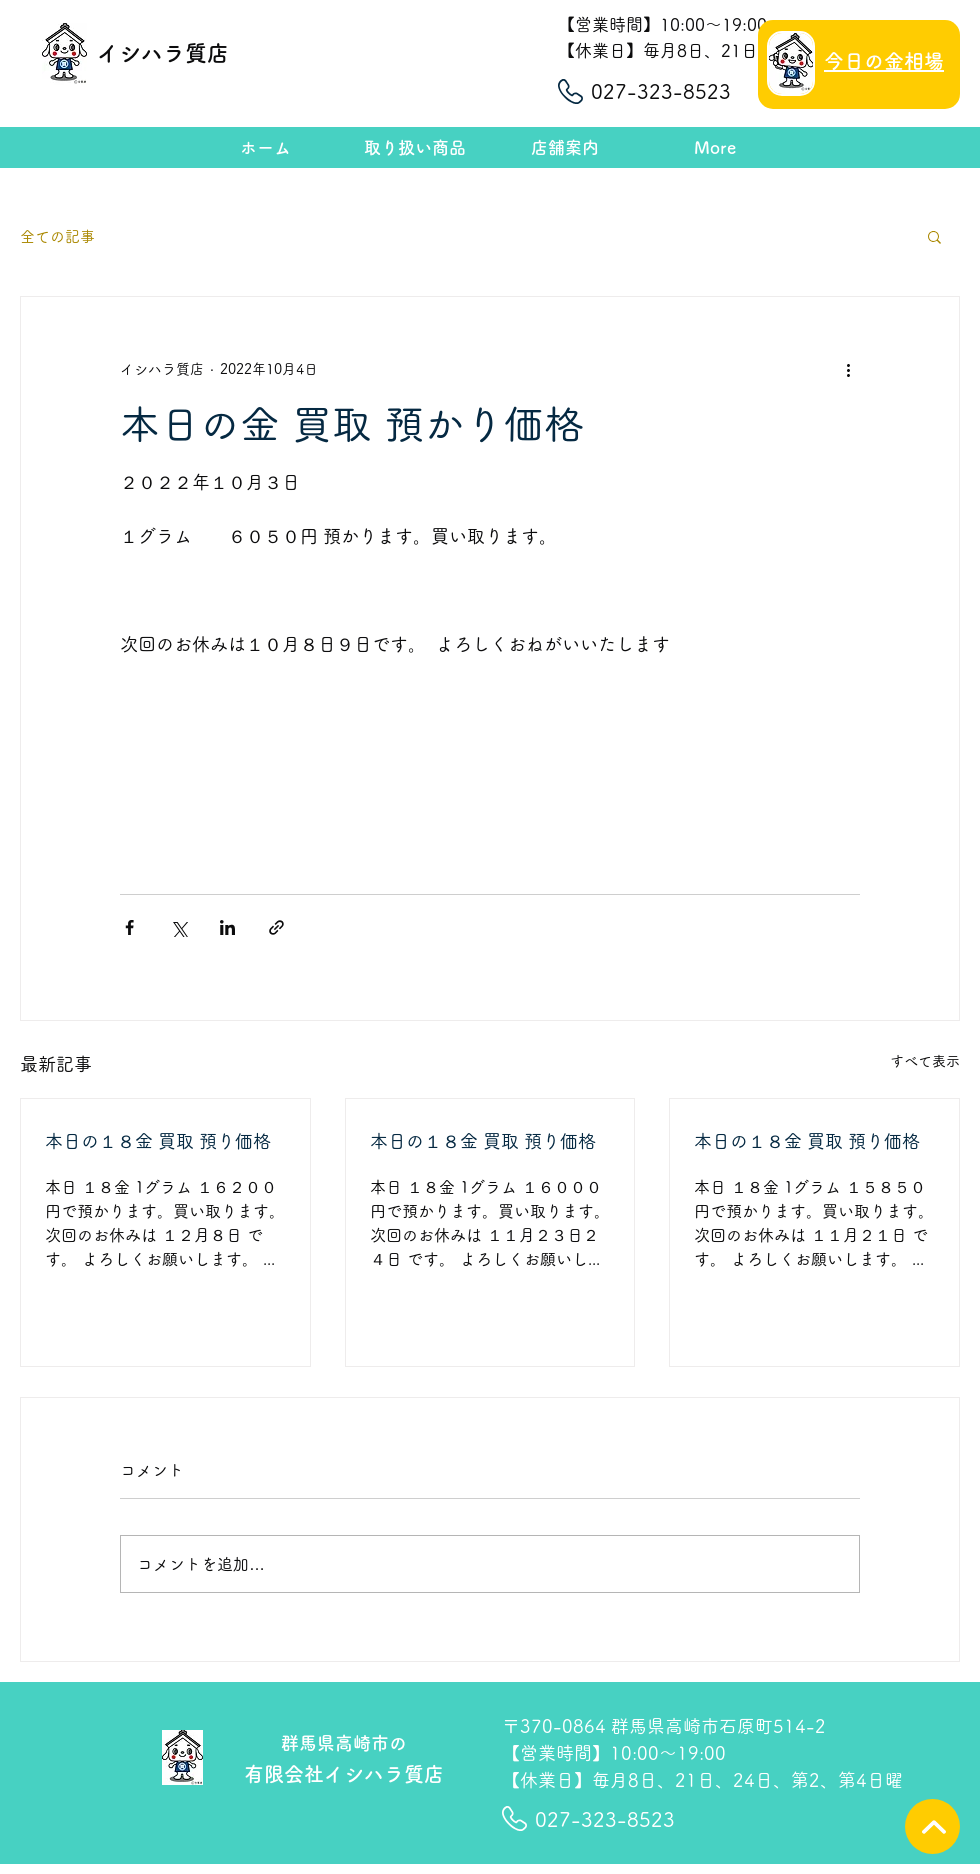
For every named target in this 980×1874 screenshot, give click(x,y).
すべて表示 (925, 1061)
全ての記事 (57, 236)
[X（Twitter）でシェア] (178, 927)
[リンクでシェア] (276, 927)
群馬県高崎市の (344, 1743)
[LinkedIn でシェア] (227, 927)
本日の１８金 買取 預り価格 (158, 1141)
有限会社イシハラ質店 (344, 1774)
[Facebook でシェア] (129, 927)
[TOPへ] (932, 1826)
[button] (934, 236)
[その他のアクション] (848, 369)
